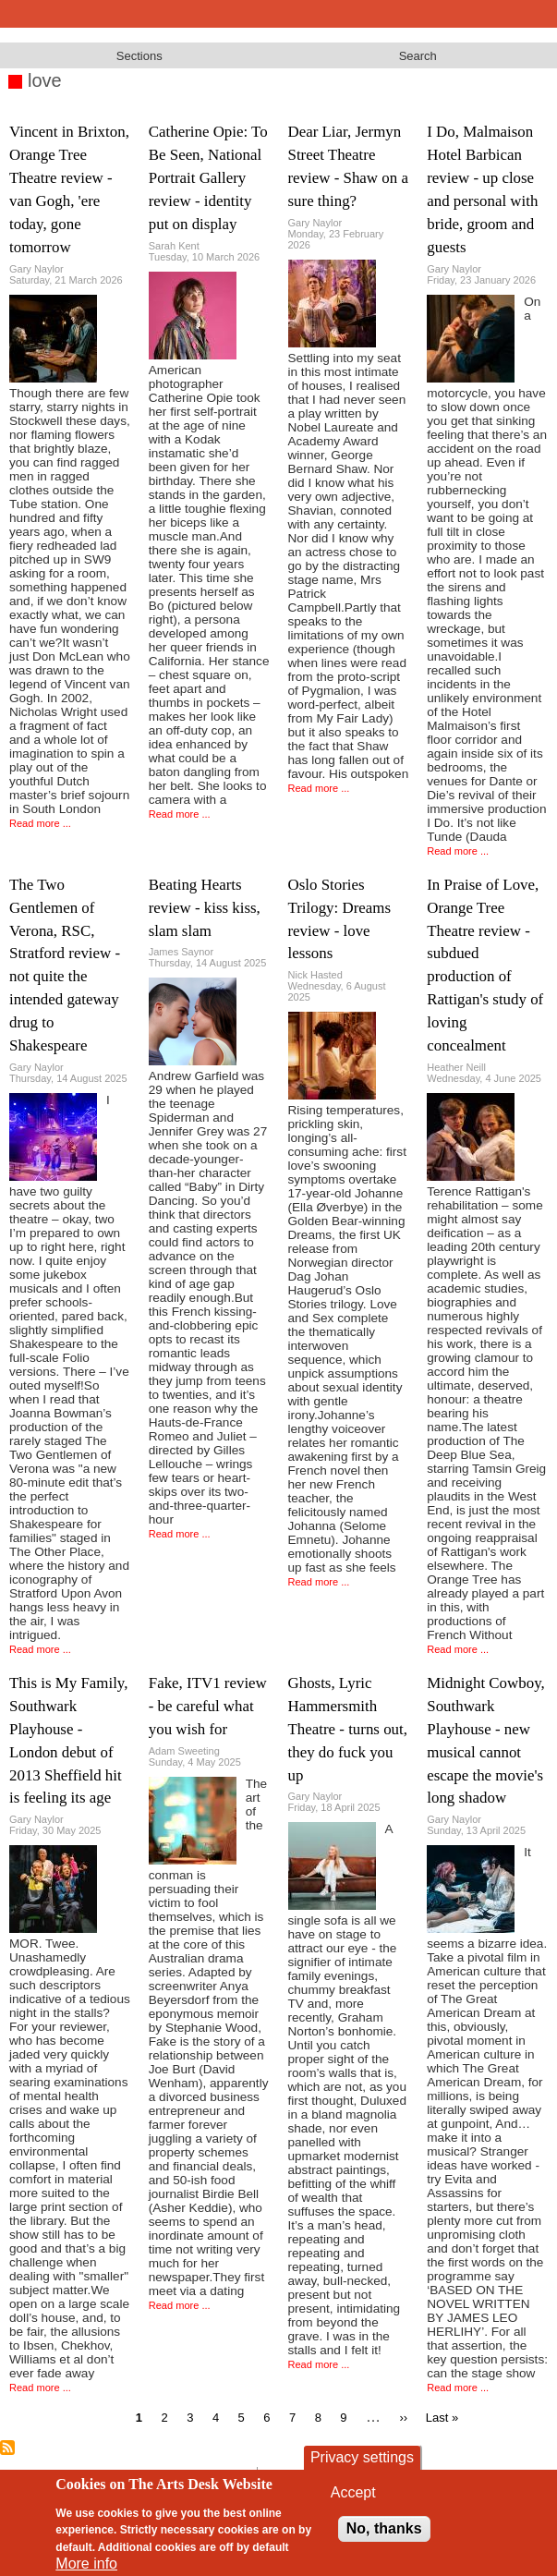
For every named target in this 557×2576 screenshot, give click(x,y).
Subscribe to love (7, 2447)
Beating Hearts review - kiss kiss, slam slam (204, 908)
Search (418, 56)
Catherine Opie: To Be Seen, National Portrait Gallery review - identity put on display (208, 178)
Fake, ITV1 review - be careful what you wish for (208, 1706)
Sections (139, 56)
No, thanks (384, 2528)
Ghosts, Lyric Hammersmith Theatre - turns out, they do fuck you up (347, 1729)
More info (86, 2563)
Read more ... (40, 823)
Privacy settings (362, 2457)
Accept (353, 2492)
